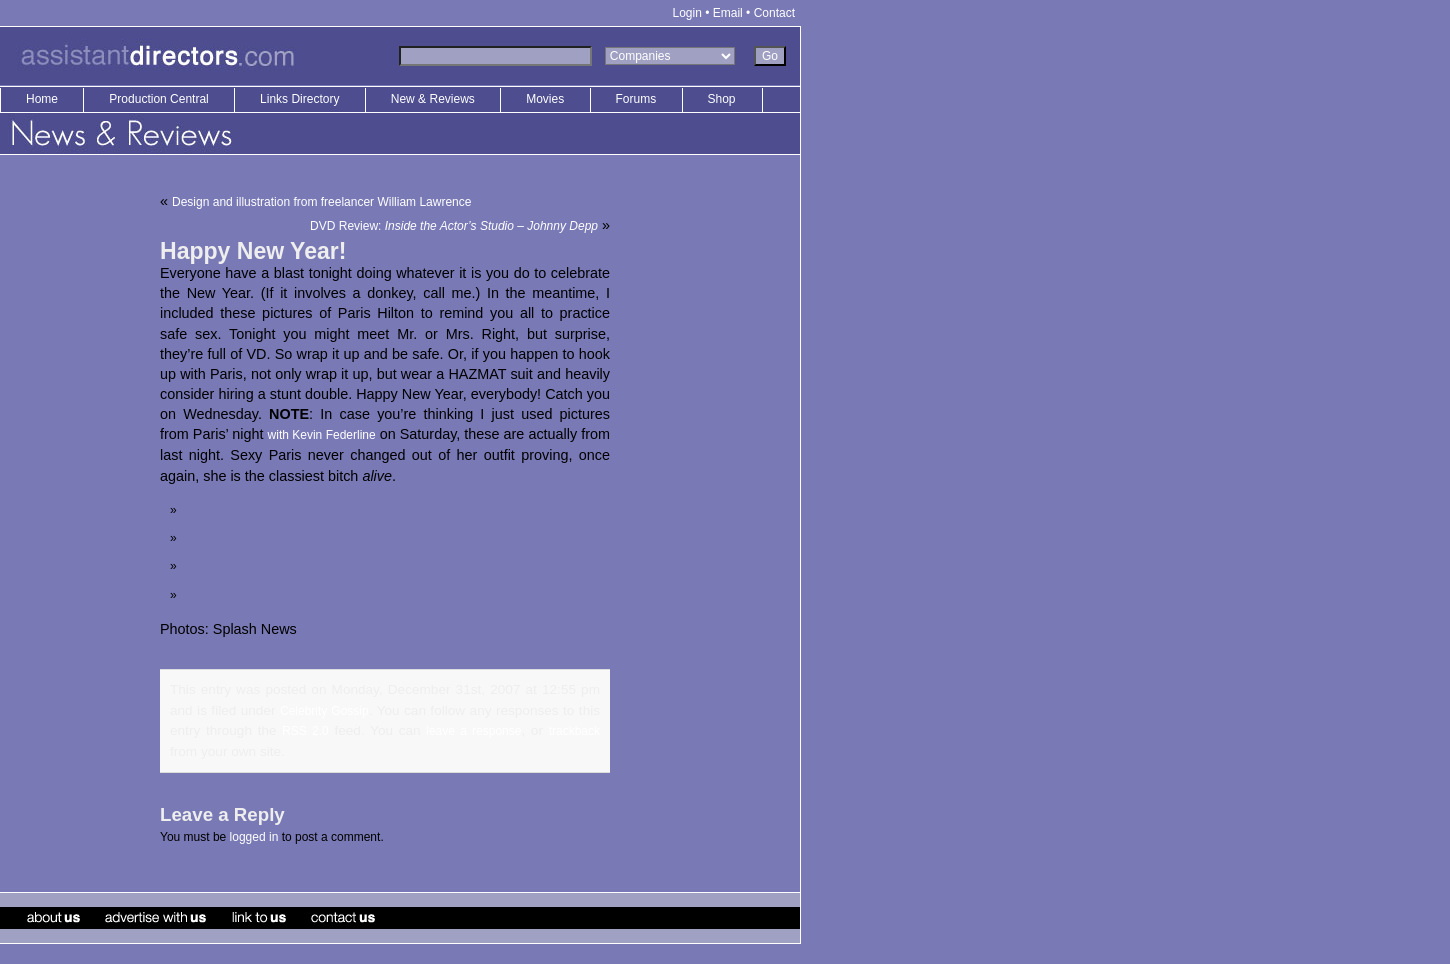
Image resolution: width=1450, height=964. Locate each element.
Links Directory (301, 99)
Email (728, 13)
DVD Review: (454, 226)
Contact (774, 13)
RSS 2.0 (305, 731)
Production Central (160, 99)
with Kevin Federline (322, 435)
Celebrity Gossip (324, 711)
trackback (574, 731)
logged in (254, 837)
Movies (545, 99)
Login (687, 13)
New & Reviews (434, 99)
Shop (722, 99)
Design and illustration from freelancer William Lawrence (321, 202)
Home (42, 99)
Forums (636, 99)
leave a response (473, 731)
